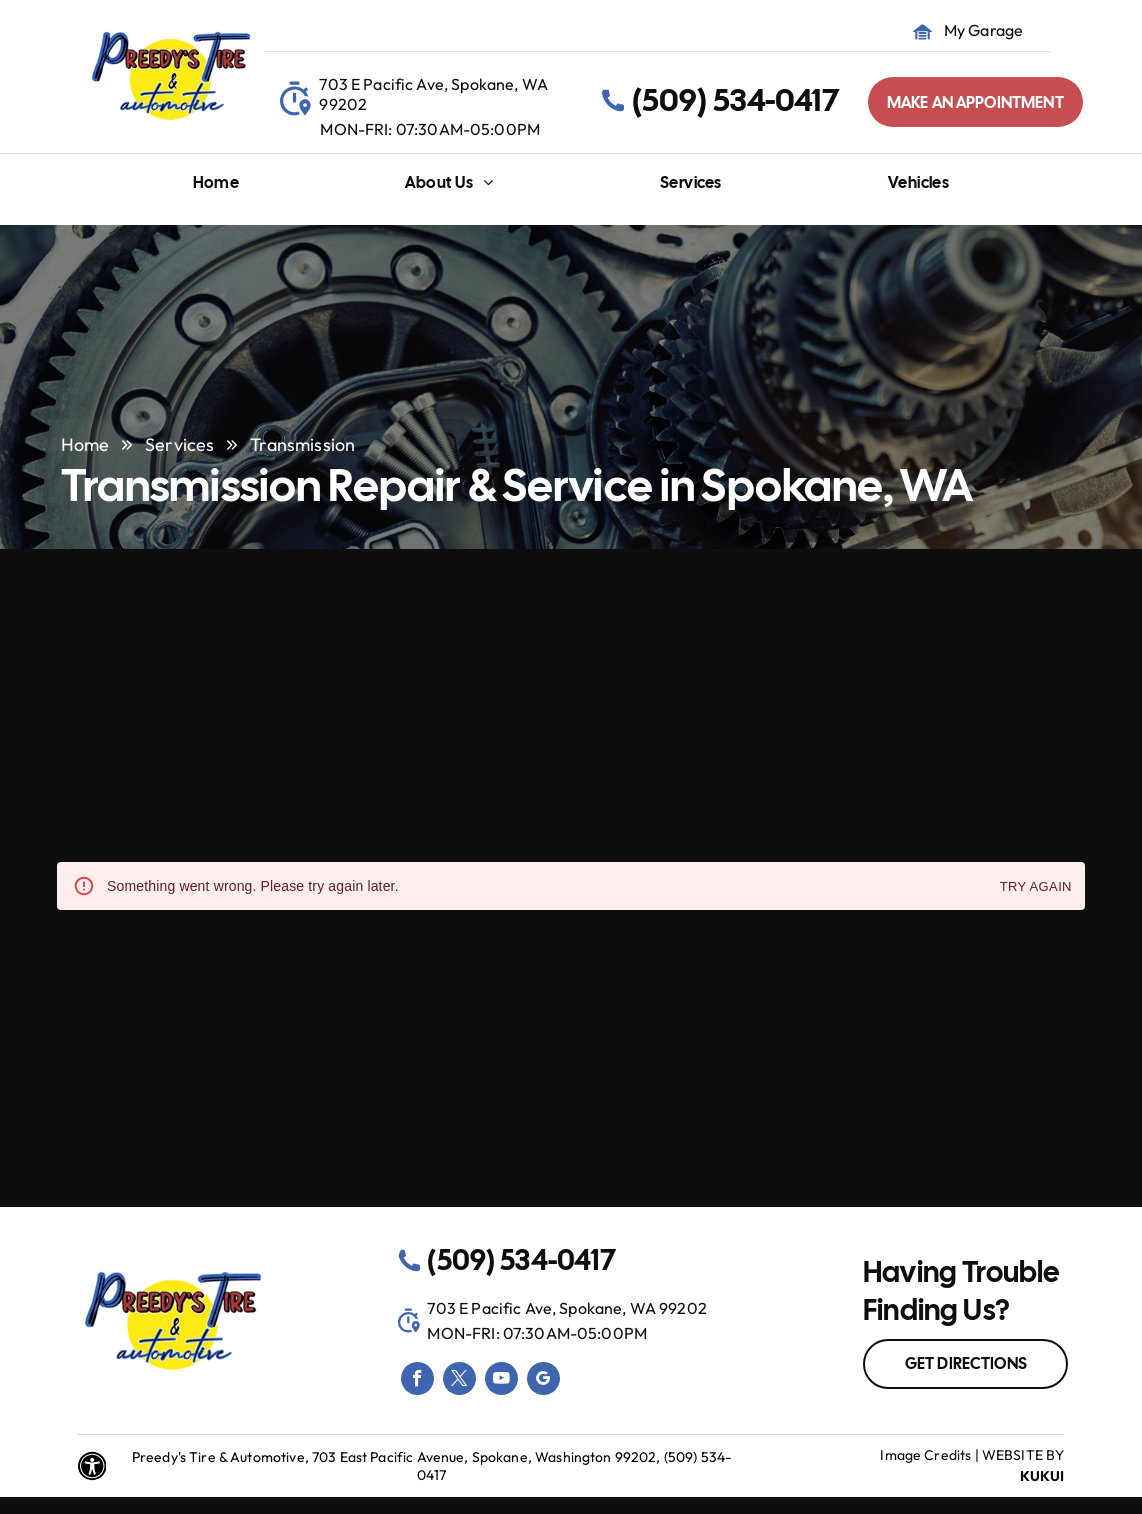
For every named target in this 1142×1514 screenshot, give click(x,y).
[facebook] (417, 1381)
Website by (1023, 1455)
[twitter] (459, 1381)
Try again (1036, 887)
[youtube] (501, 1381)
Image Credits (925, 1455)
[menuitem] (216, 187)
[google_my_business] (543, 1381)
